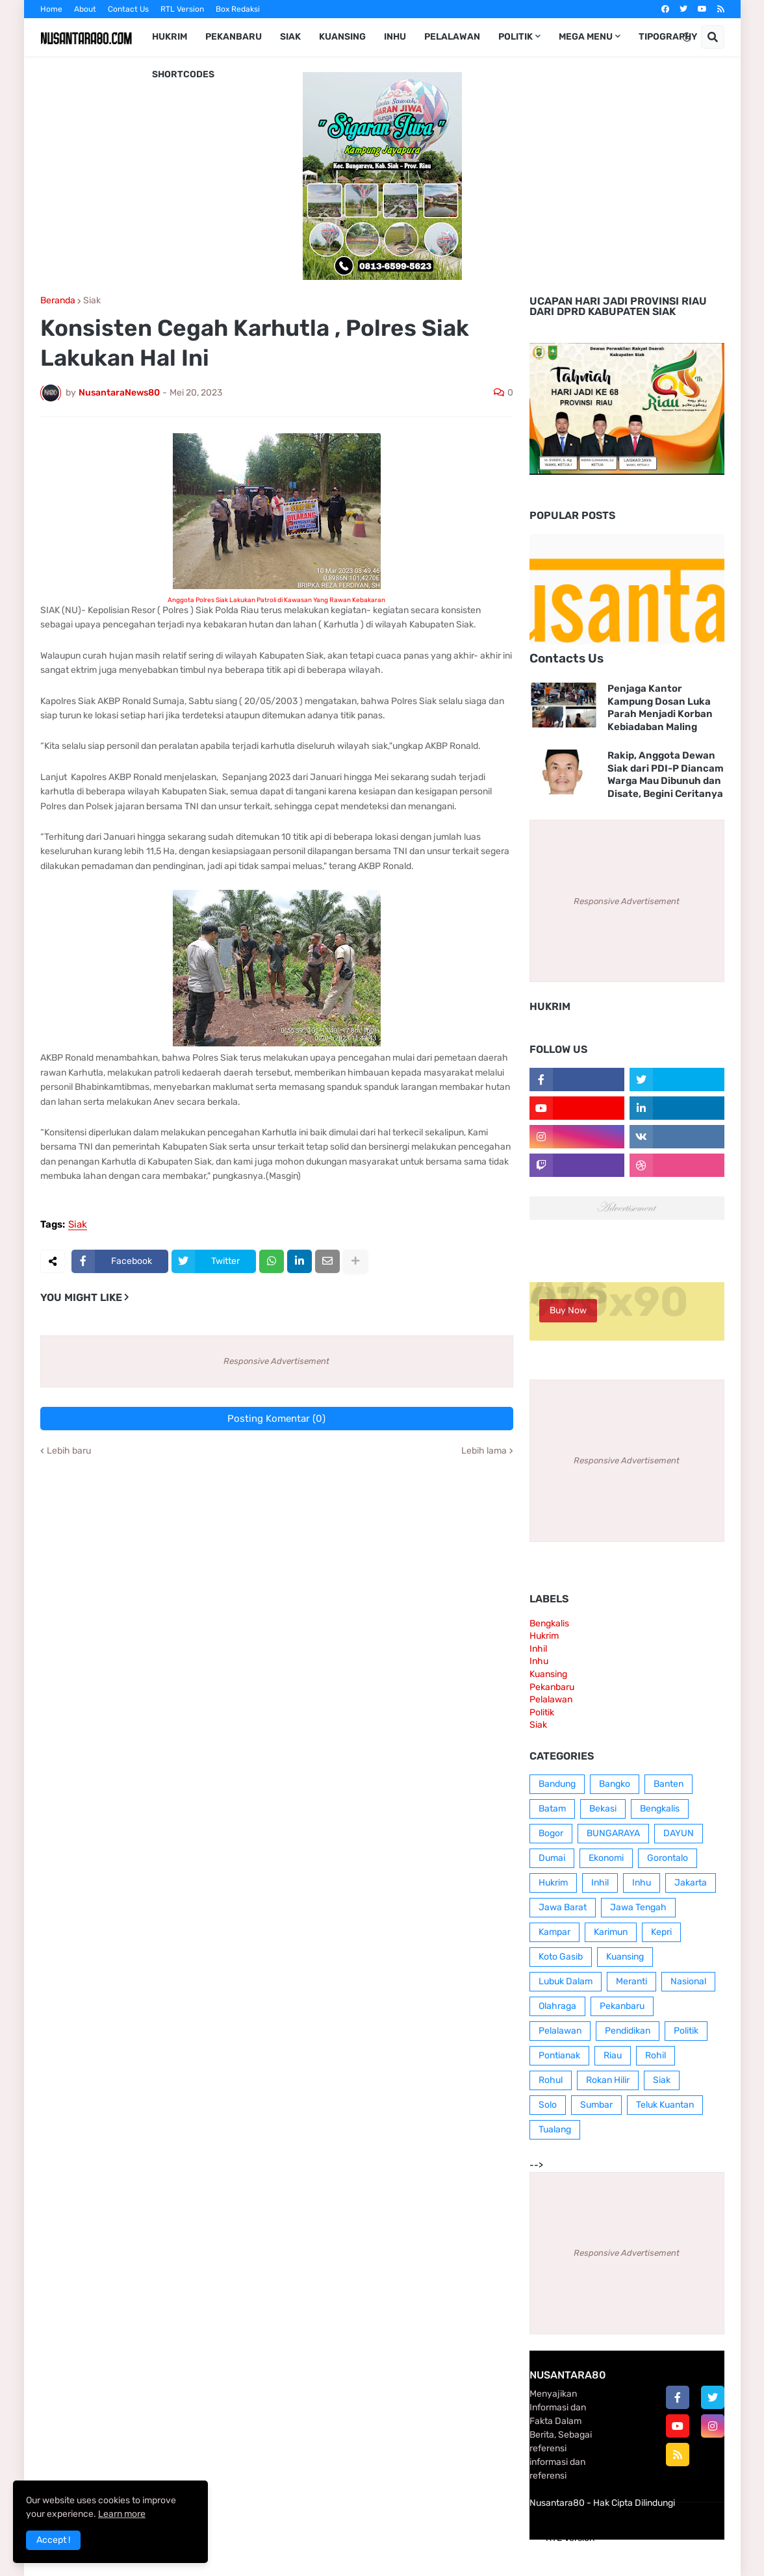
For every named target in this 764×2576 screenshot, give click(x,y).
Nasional (688, 1981)
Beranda (57, 300)
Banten (668, 1783)
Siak (92, 300)
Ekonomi (606, 1857)
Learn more (122, 2513)
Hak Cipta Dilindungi (634, 2502)
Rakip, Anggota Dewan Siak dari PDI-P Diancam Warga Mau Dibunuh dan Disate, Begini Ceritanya (665, 775)
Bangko (614, 1783)
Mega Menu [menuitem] (586, 36)
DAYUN (678, 1833)
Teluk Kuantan (665, 2104)
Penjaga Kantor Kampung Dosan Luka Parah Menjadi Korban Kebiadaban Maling (660, 708)
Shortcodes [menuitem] (183, 74)
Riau (613, 2055)
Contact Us (128, 9)
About (85, 9)
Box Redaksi (238, 9)
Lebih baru (69, 1451)
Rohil (655, 2055)
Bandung (557, 1783)
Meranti (631, 1981)
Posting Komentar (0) (276, 1418)
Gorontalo (667, 1857)
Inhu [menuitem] (395, 36)
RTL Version (182, 9)
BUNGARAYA (613, 1833)
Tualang (555, 2129)
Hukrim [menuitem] (169, 36)
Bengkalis (549, 1623)
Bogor (551, 1833)
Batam (552, 1808)
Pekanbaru (551, 1687)
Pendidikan (627, 2030)
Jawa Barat (563, 1907)
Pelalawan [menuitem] (452, 36)
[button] (686, 37)
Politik (541, 1712)
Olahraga (557, 2006)
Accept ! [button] (53, 2539)
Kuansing (548, 1674)
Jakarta (690, 1882)
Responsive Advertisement (276, 1361)
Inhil (538, 1648)
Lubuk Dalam (565, 1981)
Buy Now (568, 1310)
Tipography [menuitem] (668, 36)
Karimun (611, 1932)
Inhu (538, 1661)
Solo (548, 2104)
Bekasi (603, 1808)
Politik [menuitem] (515, 36)
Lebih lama (484, 1451)
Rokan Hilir (608, 2080)
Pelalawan (550, 1699)
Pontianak (559, 2055)
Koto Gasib (561, 1956)
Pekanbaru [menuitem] (233, 36)
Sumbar (596, 2104)
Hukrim (544, 1635)
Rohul (551, 2080)
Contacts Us (566, 658)
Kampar (554, 1932)
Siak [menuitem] (290, 36)
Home (51, 9)
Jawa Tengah (638, 1907)
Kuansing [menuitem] (342, 36)
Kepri (661, 1932)
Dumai (552, 1857)
